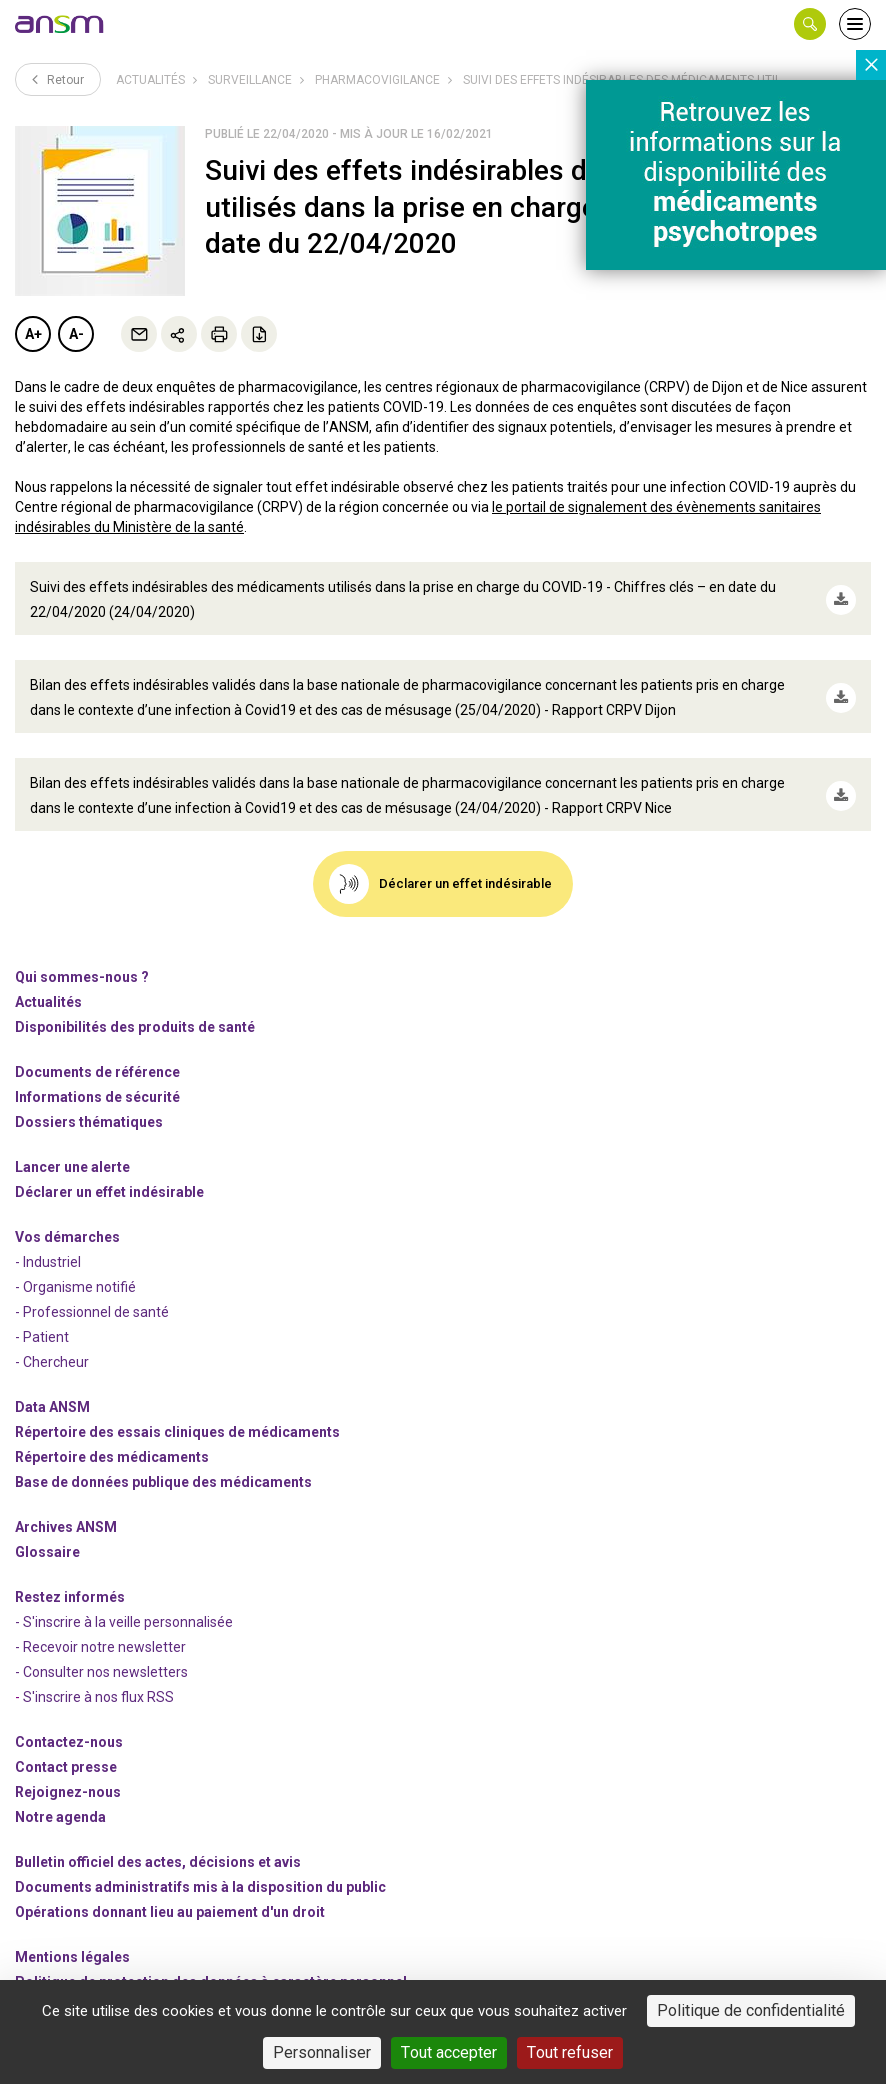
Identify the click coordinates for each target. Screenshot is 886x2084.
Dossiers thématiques (89, 1099)
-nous (68, 1769)
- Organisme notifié (75, 1264)
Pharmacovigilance (377, 80)
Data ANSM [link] (52, 1384)
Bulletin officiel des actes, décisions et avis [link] (158, 1839)
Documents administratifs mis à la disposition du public (200, 1864)
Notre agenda (60, 1794)
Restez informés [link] (70, 1574)
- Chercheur (52, 1339)
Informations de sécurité (97, 1074)
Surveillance (250, 80)
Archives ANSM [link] (66, 1504)
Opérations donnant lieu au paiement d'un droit (170, 1889)
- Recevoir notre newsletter (100, 1624)
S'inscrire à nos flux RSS (98, 1674)
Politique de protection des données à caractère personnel (211, 1959)
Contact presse (66, 1744)
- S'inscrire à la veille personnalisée (124, 1599)
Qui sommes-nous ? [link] (82, 954)
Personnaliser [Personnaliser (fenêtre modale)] (322, 2052)
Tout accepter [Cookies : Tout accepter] (449, 2052)
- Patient (42, 1314)
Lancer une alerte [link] (72, 1144)
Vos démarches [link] (67, 1214)
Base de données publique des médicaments (163, 1459)
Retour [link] (58, 79)
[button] (810, 24)
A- (76, 334)
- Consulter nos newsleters (101, 1649)
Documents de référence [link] (97, 1049)
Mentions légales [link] (72, 1934)
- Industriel (48, 1239)
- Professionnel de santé (92, 1289)
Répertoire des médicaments (112, 1434)
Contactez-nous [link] (69, 1719)
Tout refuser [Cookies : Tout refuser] (570, 2052)
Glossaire (47, 1529)
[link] (60, 24)
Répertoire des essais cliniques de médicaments (177, 1409)
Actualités (150, 80)
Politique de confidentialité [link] (751, 2010)
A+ (33, 334)
